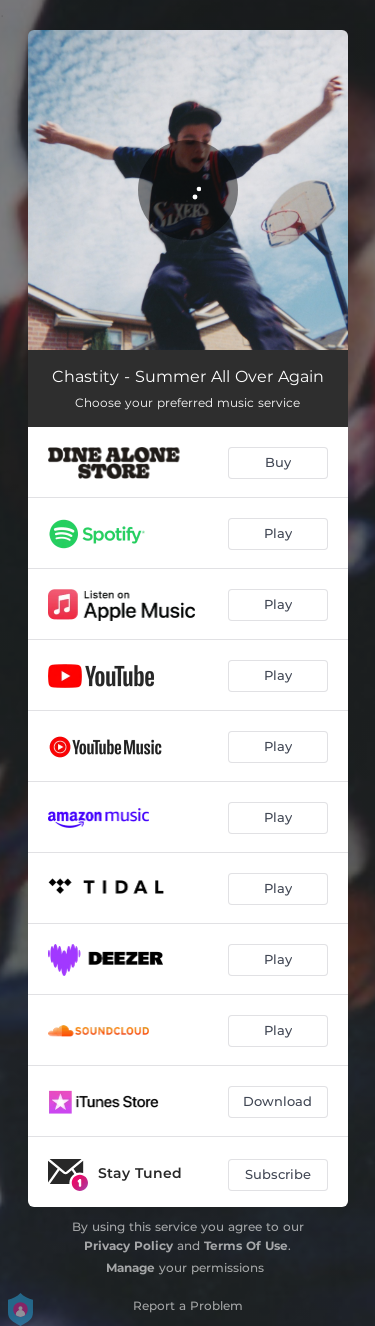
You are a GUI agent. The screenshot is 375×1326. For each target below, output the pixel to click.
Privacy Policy (128, 1245)
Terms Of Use (246, 1245)
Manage (130, 1267)
